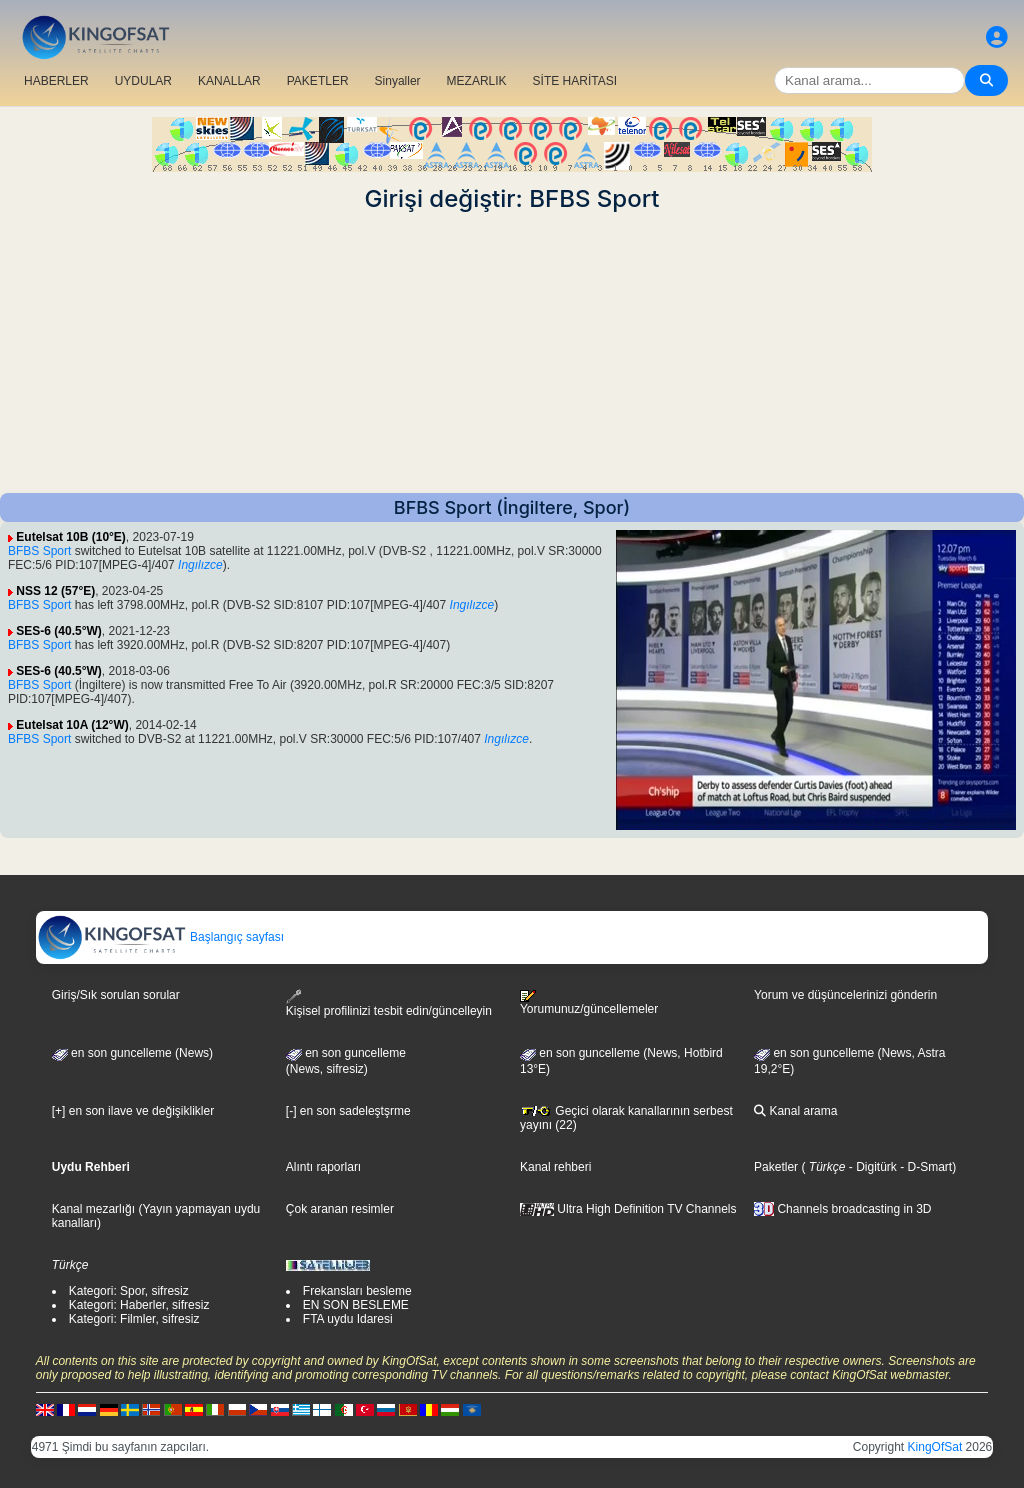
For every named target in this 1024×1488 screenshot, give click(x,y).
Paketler (776, 1167)
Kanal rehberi (555, 1167)
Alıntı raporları (323, 1167)
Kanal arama (795, 1111)
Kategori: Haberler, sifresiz (139, 1305)
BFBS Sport (39, 551)
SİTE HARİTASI (575, 81)
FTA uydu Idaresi (348, 1319)
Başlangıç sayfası (160, 937)
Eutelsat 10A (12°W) (72, 725)
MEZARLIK (477, 81)
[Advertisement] (512, 353)
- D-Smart (924, 1167)
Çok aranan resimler (340, 1209)
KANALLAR (229, 81)
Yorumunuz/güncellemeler (589, 1003)
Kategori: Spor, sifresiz (129, 1291)
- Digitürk (871, 1167)
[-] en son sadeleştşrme (348, 1111)
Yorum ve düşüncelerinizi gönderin (845, 995)
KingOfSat (935, 1447)
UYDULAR (143, 81)
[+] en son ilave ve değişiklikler (133, 1111)
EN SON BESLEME (356, 1305)
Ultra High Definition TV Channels (628, 1209)
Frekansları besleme (357, 1291)
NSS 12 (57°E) (55, 591)
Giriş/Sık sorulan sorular (116, 995)
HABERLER (56, 81)
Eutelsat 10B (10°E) (71, 537)
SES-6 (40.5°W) (59, 631)
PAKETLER (318, 81)
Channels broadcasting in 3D (842, 1209)
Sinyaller (398, 81)
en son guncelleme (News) (132, 1053)
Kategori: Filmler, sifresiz (134, 1319)
